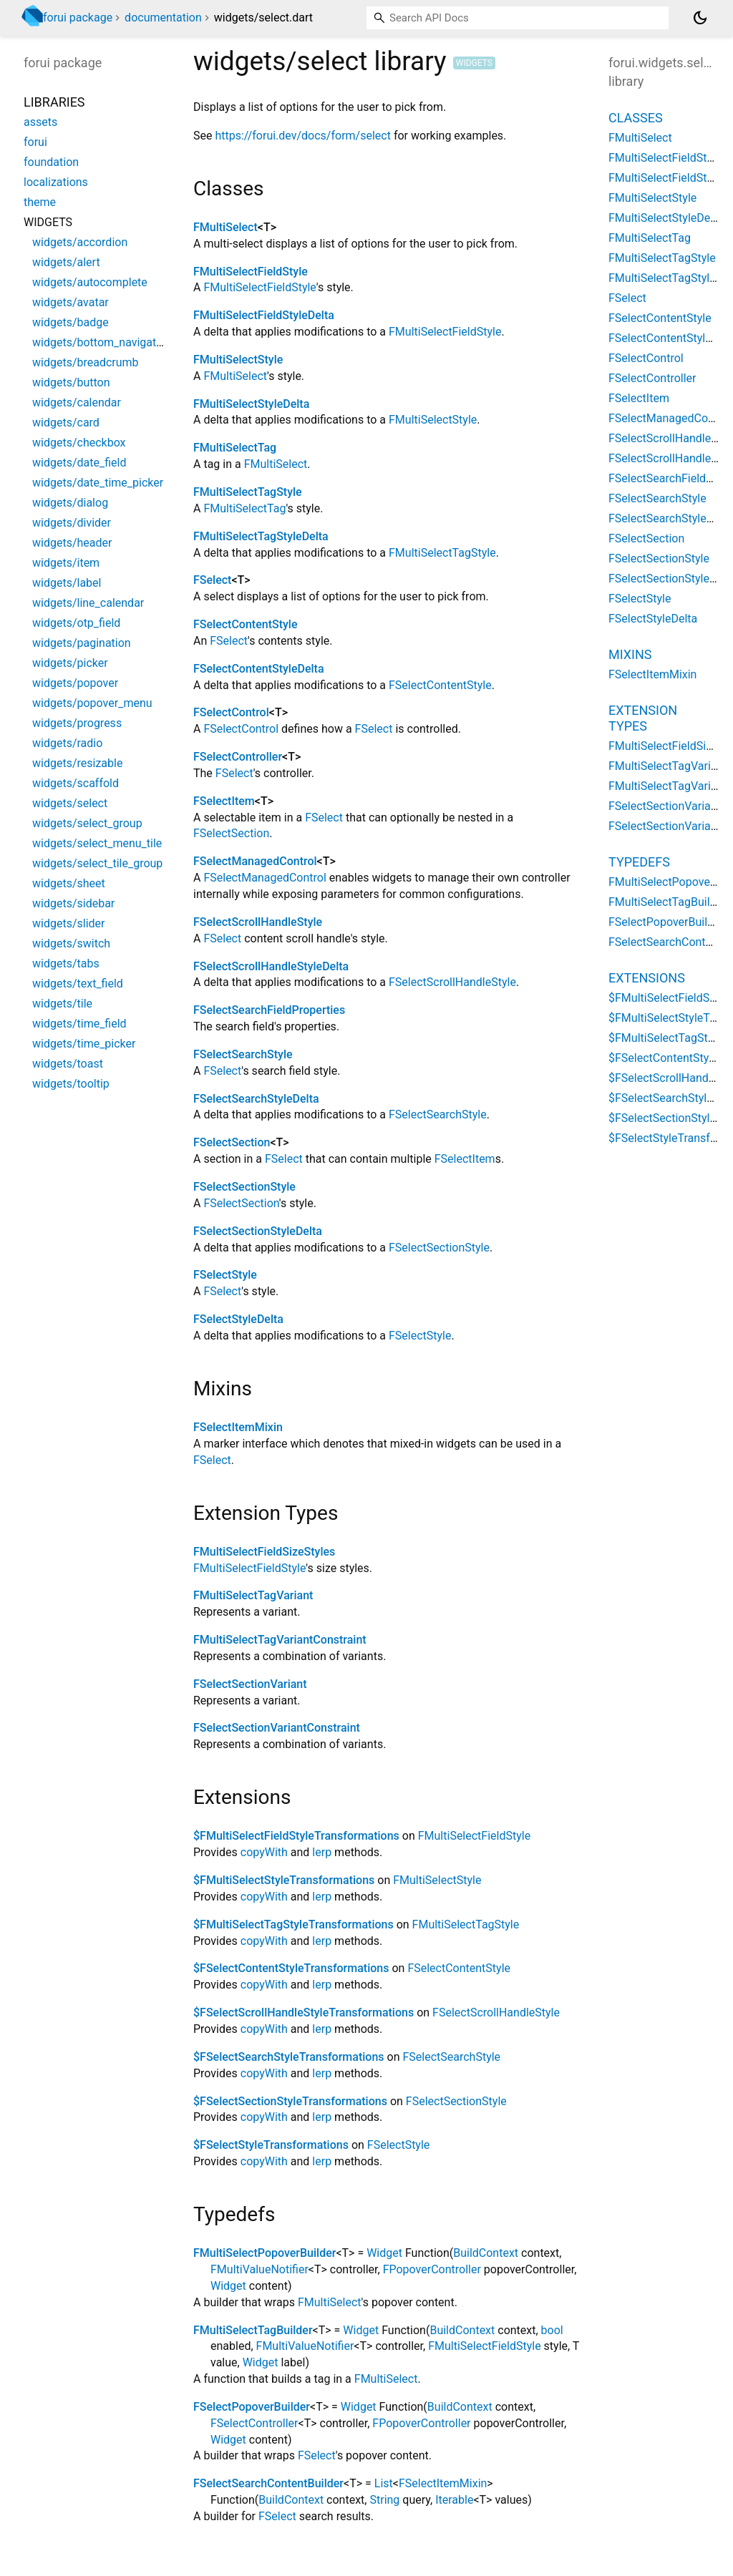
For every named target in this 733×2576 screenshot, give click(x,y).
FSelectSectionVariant (250, 1684)
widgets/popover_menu (92, 703)
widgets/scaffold (75, 783)
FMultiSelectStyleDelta (251, 404)
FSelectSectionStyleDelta (257, 1231)
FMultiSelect (225, 227)
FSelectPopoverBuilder (251, 2407)
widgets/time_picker (83, 1043)
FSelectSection (231, 833)
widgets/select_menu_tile (97, 843)
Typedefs (639, 861)
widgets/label (66, 583)
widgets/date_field (79, 462)
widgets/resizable (77, 763)
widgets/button (71, 382)
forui (35, 142)
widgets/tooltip (71, 1084)
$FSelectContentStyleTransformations (291, 1968)
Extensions (646, 977)
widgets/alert (66, 262)
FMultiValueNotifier (259, 2269)
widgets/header (72, 543)
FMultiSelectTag (234, 447)
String (384, 2500)
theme (40, 202)
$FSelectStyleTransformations (271, 2145)
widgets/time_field (79, 1023)
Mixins (629, 654)
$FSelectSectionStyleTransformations (290, 2101)
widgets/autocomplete (89, 282)
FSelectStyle (225, 1275)
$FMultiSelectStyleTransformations (283, 1880)
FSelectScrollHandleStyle (257, 922)
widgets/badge (70, 322)
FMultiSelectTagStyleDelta (261, 536)
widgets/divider (71, 523)
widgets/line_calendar (88, 603)
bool (552, 2330)
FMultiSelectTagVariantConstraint (279, 1639)
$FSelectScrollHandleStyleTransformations (303, 2012)
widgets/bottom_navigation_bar (112, 342)
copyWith (264, 1852)
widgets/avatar (70, 302)
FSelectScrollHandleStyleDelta (271, 966)
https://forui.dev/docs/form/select (303, 135)
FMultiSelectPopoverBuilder (264, 2253)
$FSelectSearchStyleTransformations (288, 2057)
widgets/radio (67, 743)
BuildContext (485, 2253)
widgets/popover (75, 683)
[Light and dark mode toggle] (700, 17)
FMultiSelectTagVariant (253, 1595)
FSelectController (237, 756)
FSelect (212, 580)
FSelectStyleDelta (238, 1319)
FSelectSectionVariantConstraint (276, 1728)
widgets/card (65, 422)
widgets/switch (71, 943)
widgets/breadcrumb (85, 362)
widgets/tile (62, 1003)
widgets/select (69, 803)
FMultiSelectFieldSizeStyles (264, 1551)
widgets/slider (68, 923)
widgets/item (65, 563)
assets (40, 122)
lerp (321, 1852)
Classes (635, 117)
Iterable (454, 2500)
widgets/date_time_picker (97, 482)
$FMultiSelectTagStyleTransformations (293, 1924)
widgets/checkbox (79, 442)
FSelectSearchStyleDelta (256, 1099)
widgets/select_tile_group (97, 863)
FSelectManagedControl (255, 861)
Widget (384, 2253)
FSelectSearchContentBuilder (268, 2483)
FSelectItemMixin (238, 1427)
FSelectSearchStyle (243, 1054)
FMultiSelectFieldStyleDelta (263, 315)
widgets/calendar (76, 402)
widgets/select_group (87, 823)
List (383, 2483)
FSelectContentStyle (245, 624)
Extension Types (642, 718)
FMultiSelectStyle (238, 359)
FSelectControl (231, 712)
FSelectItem (224, 801)
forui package (77, 17)
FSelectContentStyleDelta (258, 668)
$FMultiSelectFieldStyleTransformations (296, 1836)
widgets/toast (67, 1063)
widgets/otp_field (76, 623)
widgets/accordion (79, 242)
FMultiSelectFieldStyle (250, 271)
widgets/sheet (68, 883)
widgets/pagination (81, 643)
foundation (51, 162)
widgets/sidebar (73, 903)
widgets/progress (77, 723)
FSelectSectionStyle (244, 1187)
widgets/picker (70, 663)
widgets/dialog (70, 502)
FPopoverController (432, 2269)
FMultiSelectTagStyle (247, 492)
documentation (163, 17)
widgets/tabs (65, 963)
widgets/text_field (77, 983)
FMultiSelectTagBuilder (253, 2330)
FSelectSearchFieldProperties (269, 1010)
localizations (56, 182)
